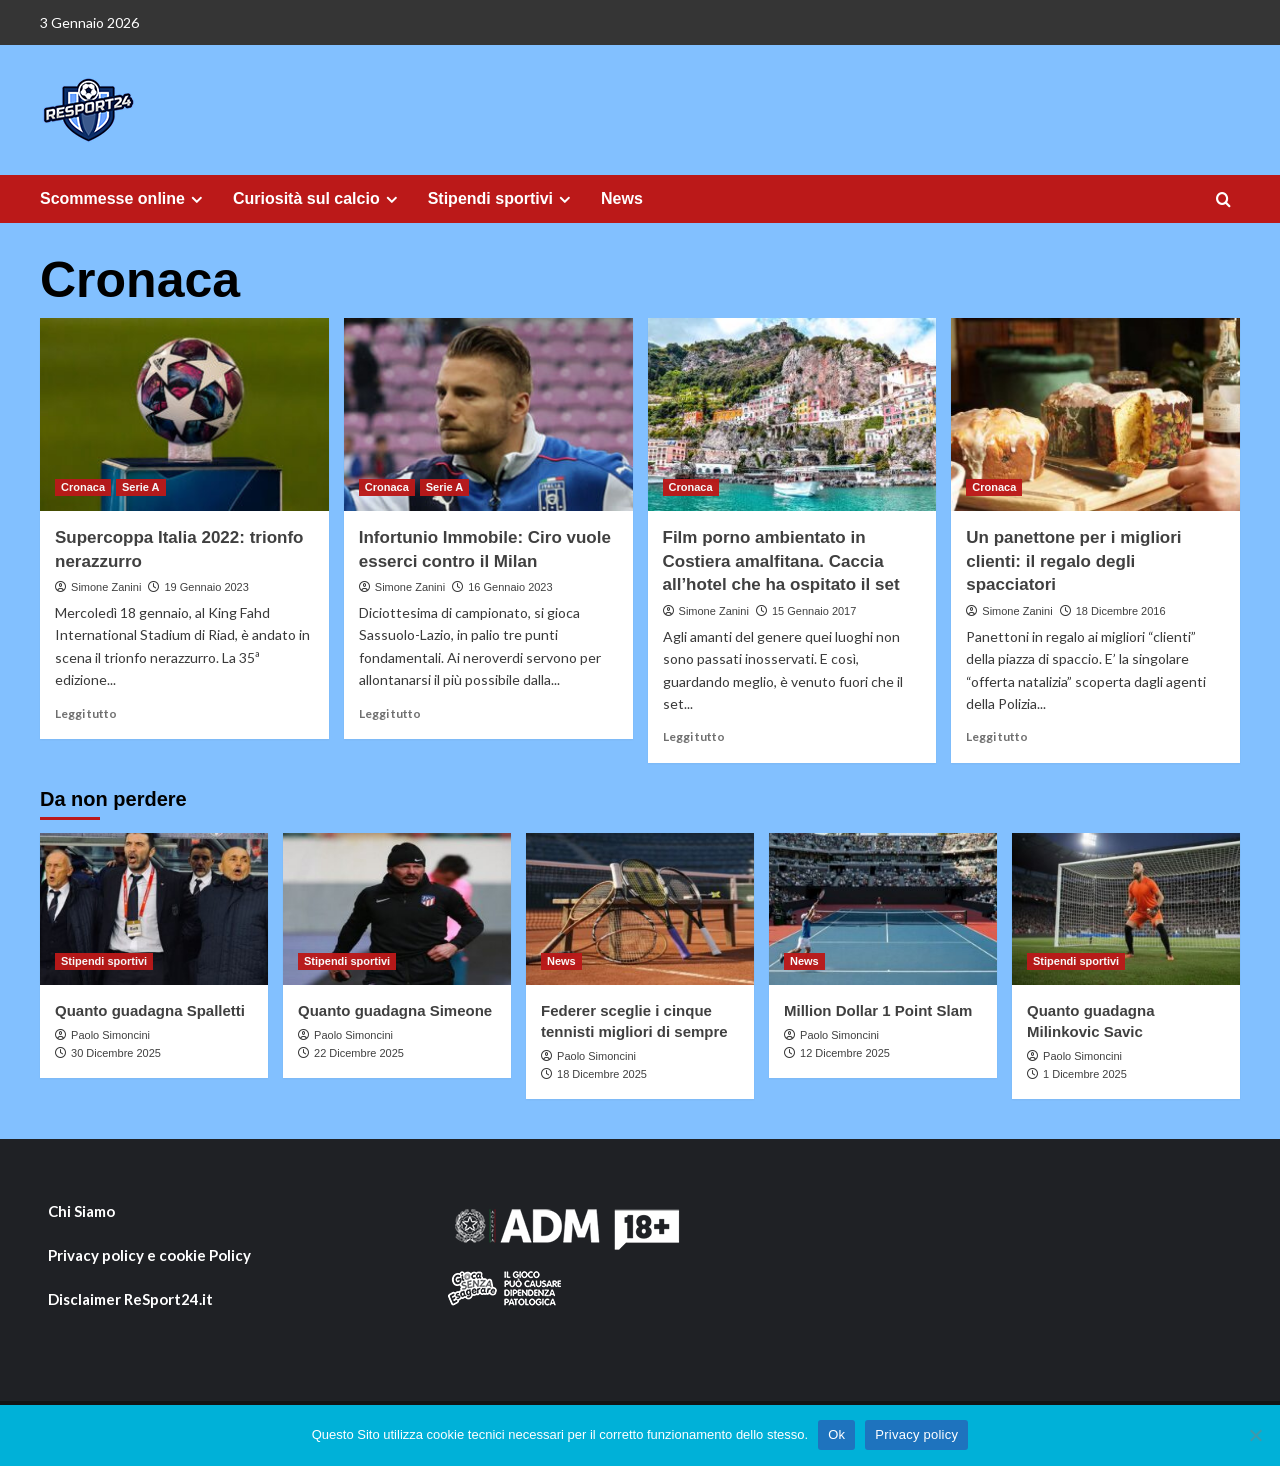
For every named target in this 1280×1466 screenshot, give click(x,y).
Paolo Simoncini (110, 1035)
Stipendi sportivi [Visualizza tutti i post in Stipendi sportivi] (104, 961)
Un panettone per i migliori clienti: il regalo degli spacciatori (1073, 561)
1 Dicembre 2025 (1085, 1074)
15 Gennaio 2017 (814, 611)
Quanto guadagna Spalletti (150, 1010)
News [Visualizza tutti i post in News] (561, 961)
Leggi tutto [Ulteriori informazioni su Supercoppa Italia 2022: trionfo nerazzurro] (86, 713)
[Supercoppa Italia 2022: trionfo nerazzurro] (184, 414)
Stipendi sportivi (502, 199)
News (622, 198)
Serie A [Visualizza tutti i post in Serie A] (141, 487)
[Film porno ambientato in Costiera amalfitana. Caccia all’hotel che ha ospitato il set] (792, 414)
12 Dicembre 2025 (845, 1053)
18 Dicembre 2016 (1121, 611)
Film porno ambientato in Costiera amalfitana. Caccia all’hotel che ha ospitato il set (781, 561)
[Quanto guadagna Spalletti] (154, 909)
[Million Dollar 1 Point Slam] (883, 909)
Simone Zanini (106, 587)
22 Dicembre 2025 (359, 1053)
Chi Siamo (81, 1211)
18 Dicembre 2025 (602, 1074)
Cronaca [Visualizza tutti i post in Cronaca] (83, 487)
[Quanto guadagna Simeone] (397, 909)
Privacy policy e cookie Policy (149, 1255)
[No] (1255, 1435)
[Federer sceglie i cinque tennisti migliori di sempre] (640, 909)
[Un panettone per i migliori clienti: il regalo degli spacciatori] (1095, 414)
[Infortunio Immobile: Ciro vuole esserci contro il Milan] (488, 414)
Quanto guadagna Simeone (395, 1010)
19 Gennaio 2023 (206, 587)
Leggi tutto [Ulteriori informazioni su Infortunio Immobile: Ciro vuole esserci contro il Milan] (390, 713)
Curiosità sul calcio (318, 199)
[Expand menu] (196, 199)
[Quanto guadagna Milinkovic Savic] (1126, 909)
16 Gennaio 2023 (510, 587)
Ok (836, 1434)
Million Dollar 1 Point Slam (878, 1010)
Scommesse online (124, 199)
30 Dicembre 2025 (116, 1053)
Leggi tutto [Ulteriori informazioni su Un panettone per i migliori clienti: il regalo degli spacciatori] (997, 736)
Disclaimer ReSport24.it (130, 1299)
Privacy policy (916, 1434)
